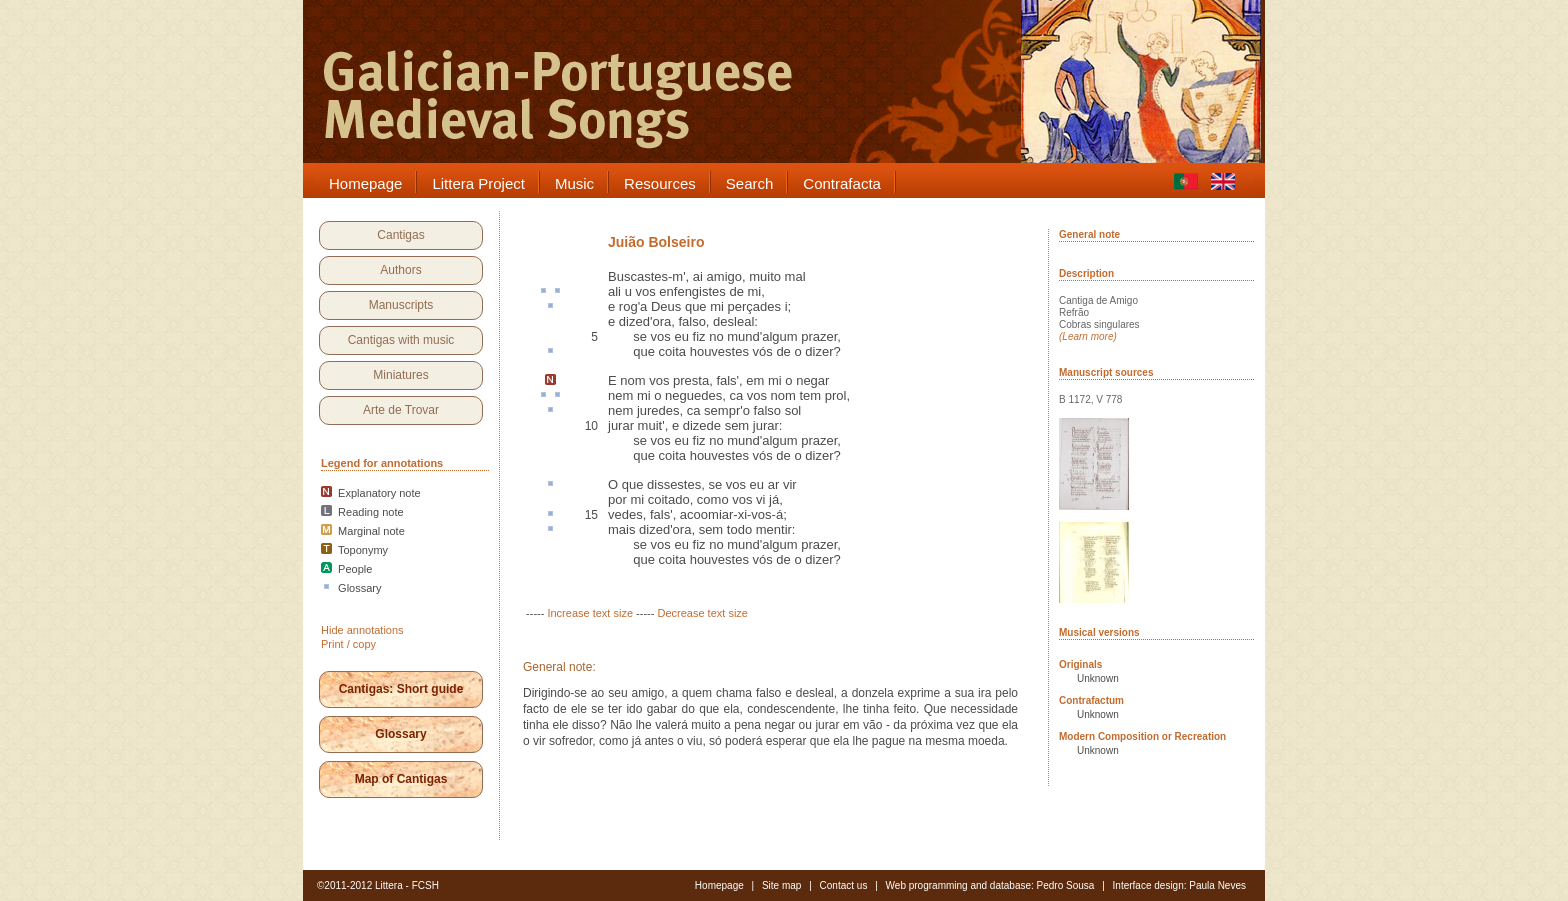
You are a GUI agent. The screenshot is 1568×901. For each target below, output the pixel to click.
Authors (400, 270)
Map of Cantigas (401, 779)
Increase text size (590, 613)
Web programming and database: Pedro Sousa (990, 885)
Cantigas (400, 235)
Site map (781, 885)
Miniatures (400, 375)
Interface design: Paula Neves (1179, 885)
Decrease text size (702, 613)
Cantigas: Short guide (401, 689)
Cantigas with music (401, 340)
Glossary (400, 734)
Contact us (844, 885)
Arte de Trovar (401, 410)
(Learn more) (1088, 336)
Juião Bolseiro (656, 242)
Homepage (719, 885)
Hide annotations (362, 630)
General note (1089, 234)
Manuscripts (401, 305)
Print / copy (348, 644)
